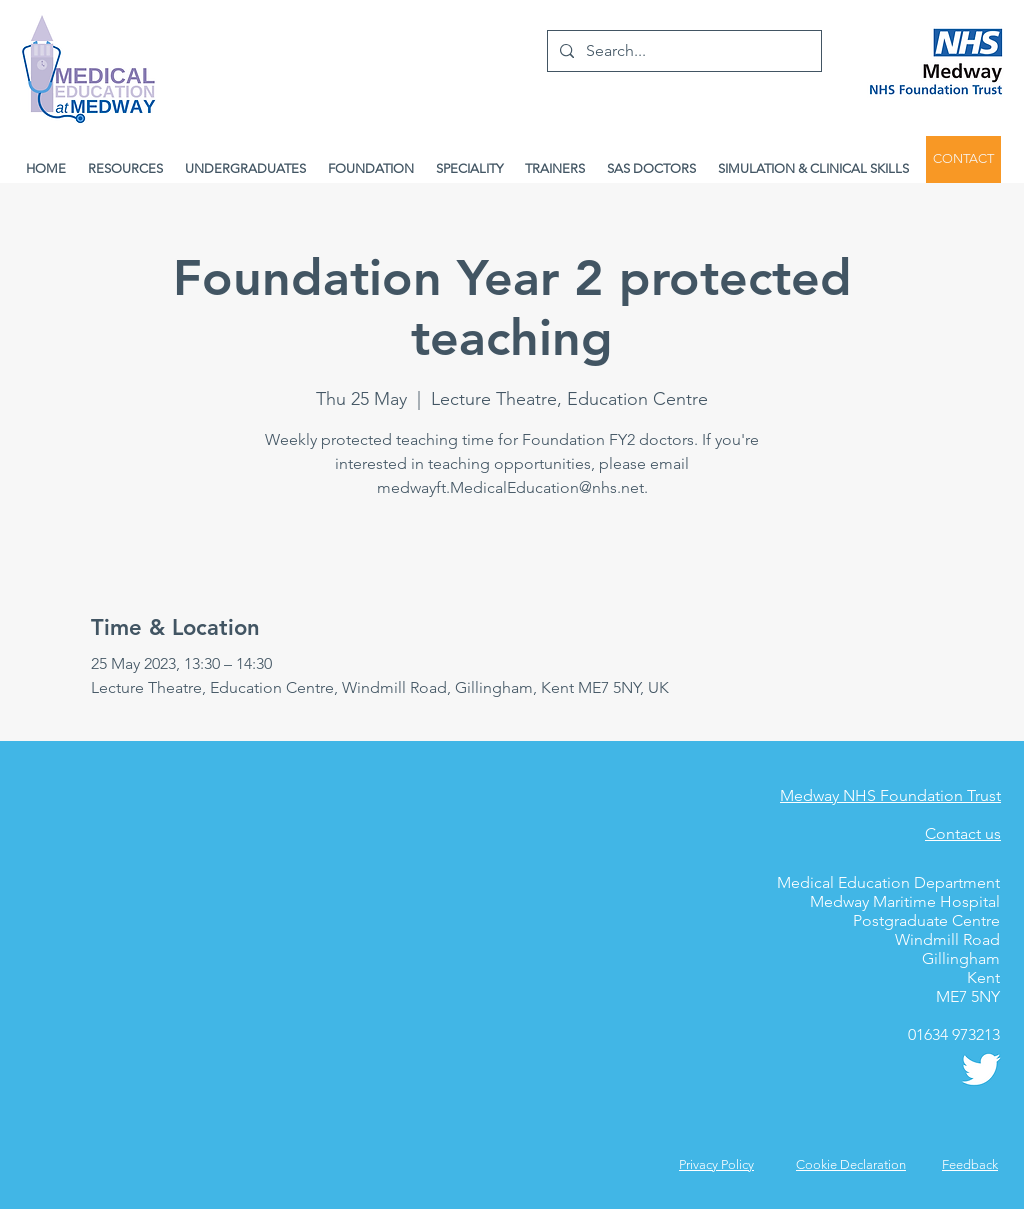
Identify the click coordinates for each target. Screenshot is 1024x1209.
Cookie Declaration (851, 1164)
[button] (970, 1164)
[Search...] (682, 51)
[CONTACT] (963, 159)
